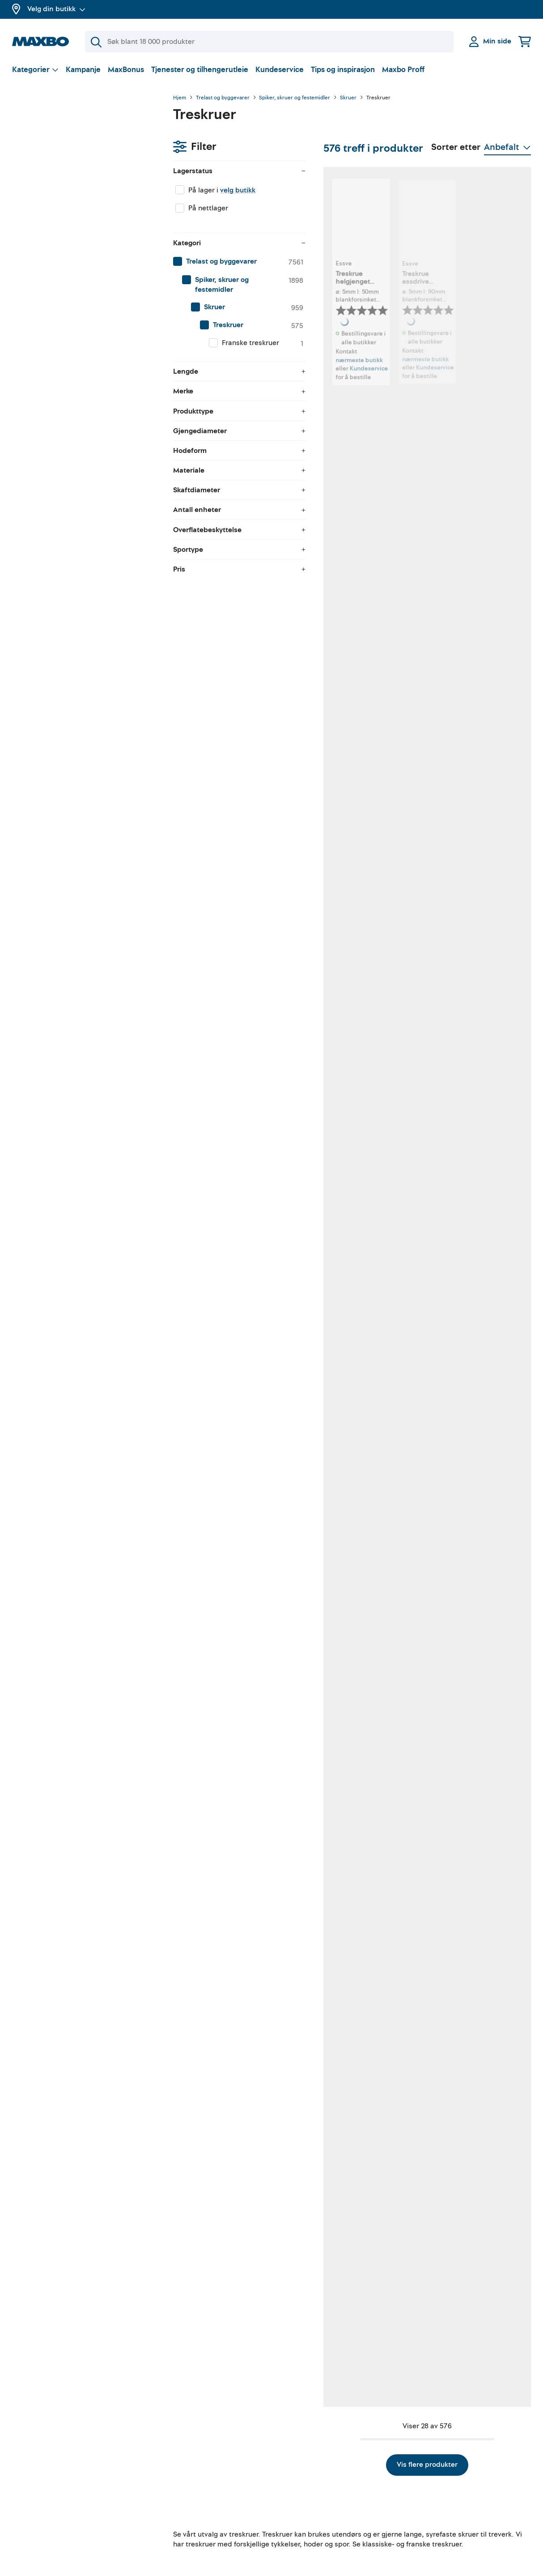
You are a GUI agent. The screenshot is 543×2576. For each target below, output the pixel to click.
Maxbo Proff (403, 69)
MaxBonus (126, 69)
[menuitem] (83, 217)
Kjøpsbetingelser (439, 2462)
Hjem (179, 98)
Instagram (295, 2494)
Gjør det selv (299, 2447)
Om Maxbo (29, 2469)
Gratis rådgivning (173, 2478)
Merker (23, 2517)
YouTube (292, 2462)
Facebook (294, 2478)
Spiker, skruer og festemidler (294, 98)
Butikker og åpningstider (52, 2486)
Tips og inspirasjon (343, 69)
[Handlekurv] (524, 41)
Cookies (425, 2510)
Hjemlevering (166, 2510)
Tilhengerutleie (169, 2447)
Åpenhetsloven (436, 2494)
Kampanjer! (31, 2501)
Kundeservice (279, 69)
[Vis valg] (35, 70)
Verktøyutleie (166, 2462)
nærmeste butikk (232, 344)
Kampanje (83, 69)
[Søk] (269, 41)
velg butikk (76, 145)
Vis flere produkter (352, 2243)
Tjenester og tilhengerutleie (199, 69)
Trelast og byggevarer (223, 98)
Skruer (348, 98)
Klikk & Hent (164, 2494)
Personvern (430, 2478)
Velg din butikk (56, 9)
